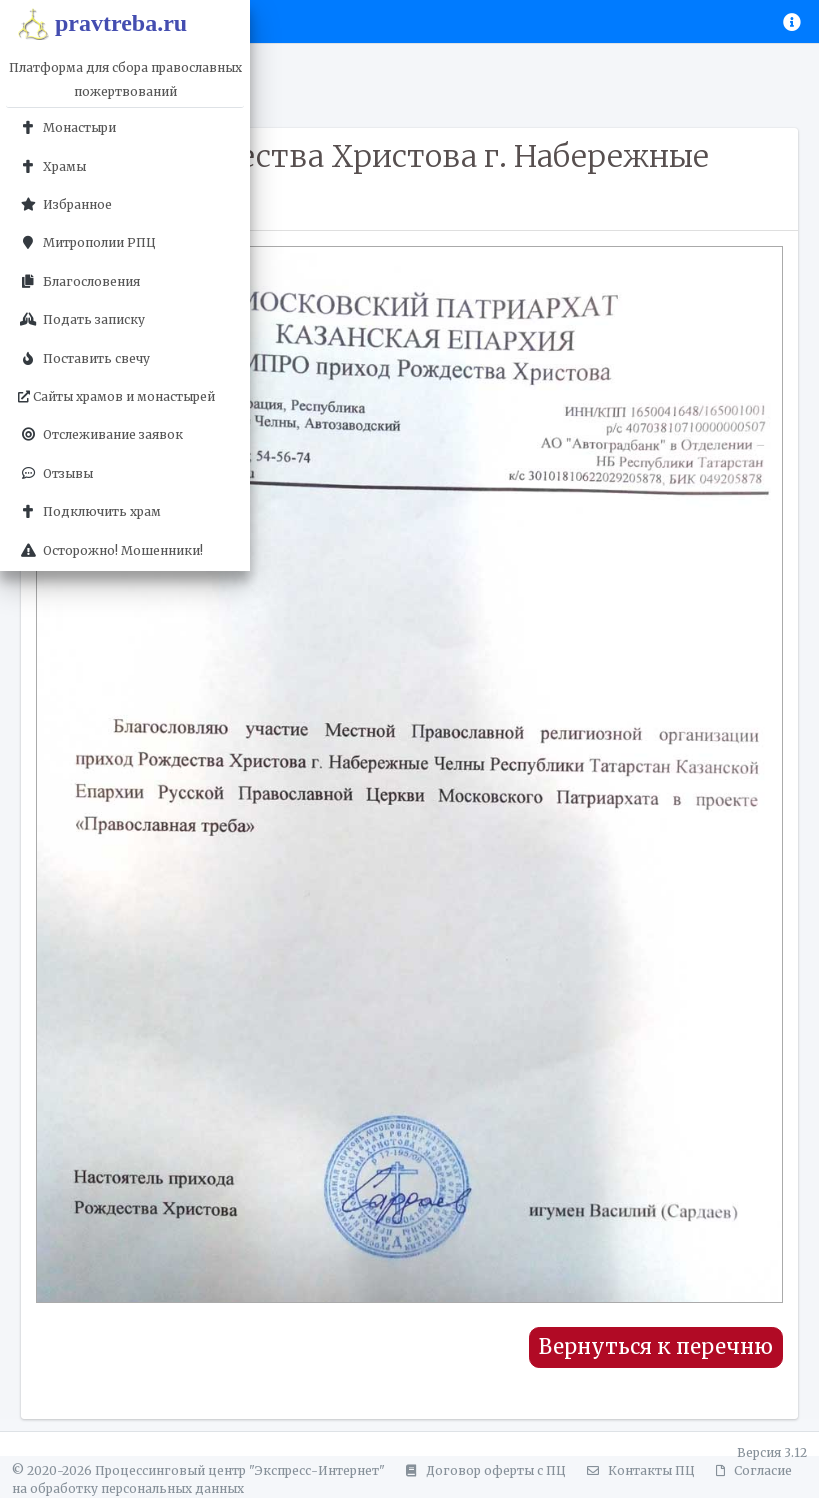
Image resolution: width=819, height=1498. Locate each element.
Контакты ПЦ (638, 1470)
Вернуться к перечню (656, 1347)
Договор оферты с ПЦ (483, 1470)
